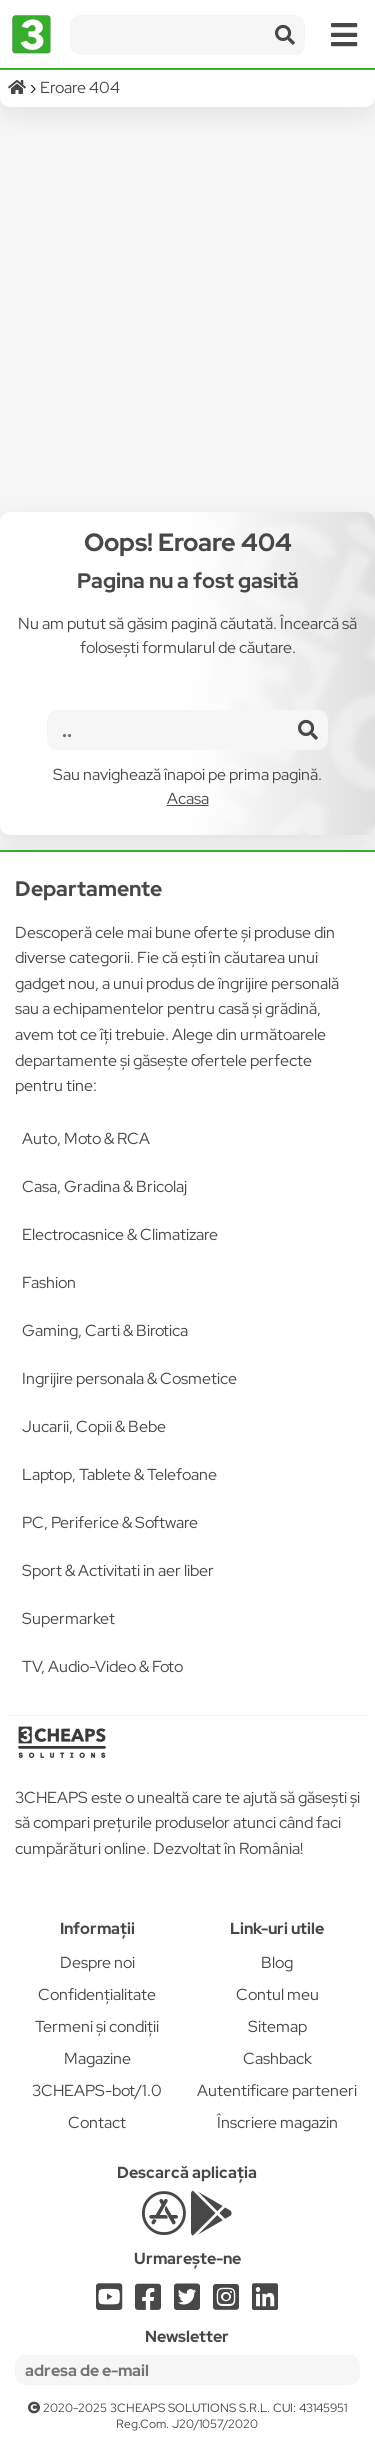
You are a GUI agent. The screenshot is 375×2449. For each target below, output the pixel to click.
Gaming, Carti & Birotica (105, 1330)
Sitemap (277, 2026)
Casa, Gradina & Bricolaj (104, 1186)
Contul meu (277, 1994)
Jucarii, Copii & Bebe (94, 1426)
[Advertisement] (187, 309)
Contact (97, 2122)
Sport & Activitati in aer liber (118, 1570)
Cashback (277, 2058)
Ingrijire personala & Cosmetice (129, 1378)
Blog (277, 1962)
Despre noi (97, 1962)
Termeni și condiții (97, 2026)
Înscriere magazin (277, 2122)
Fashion (49, 1282)
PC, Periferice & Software (110, 1522)
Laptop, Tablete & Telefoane (119, 1474)
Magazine (97, 2058)
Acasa (188, 798)
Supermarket (68, 1618)
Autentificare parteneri (277, 2090)
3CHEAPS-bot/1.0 (97, 2090)
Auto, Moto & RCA (86, 1138)
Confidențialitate (97, 1994)
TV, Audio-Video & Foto (102, 1666)
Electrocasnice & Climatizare (120, 1234)
